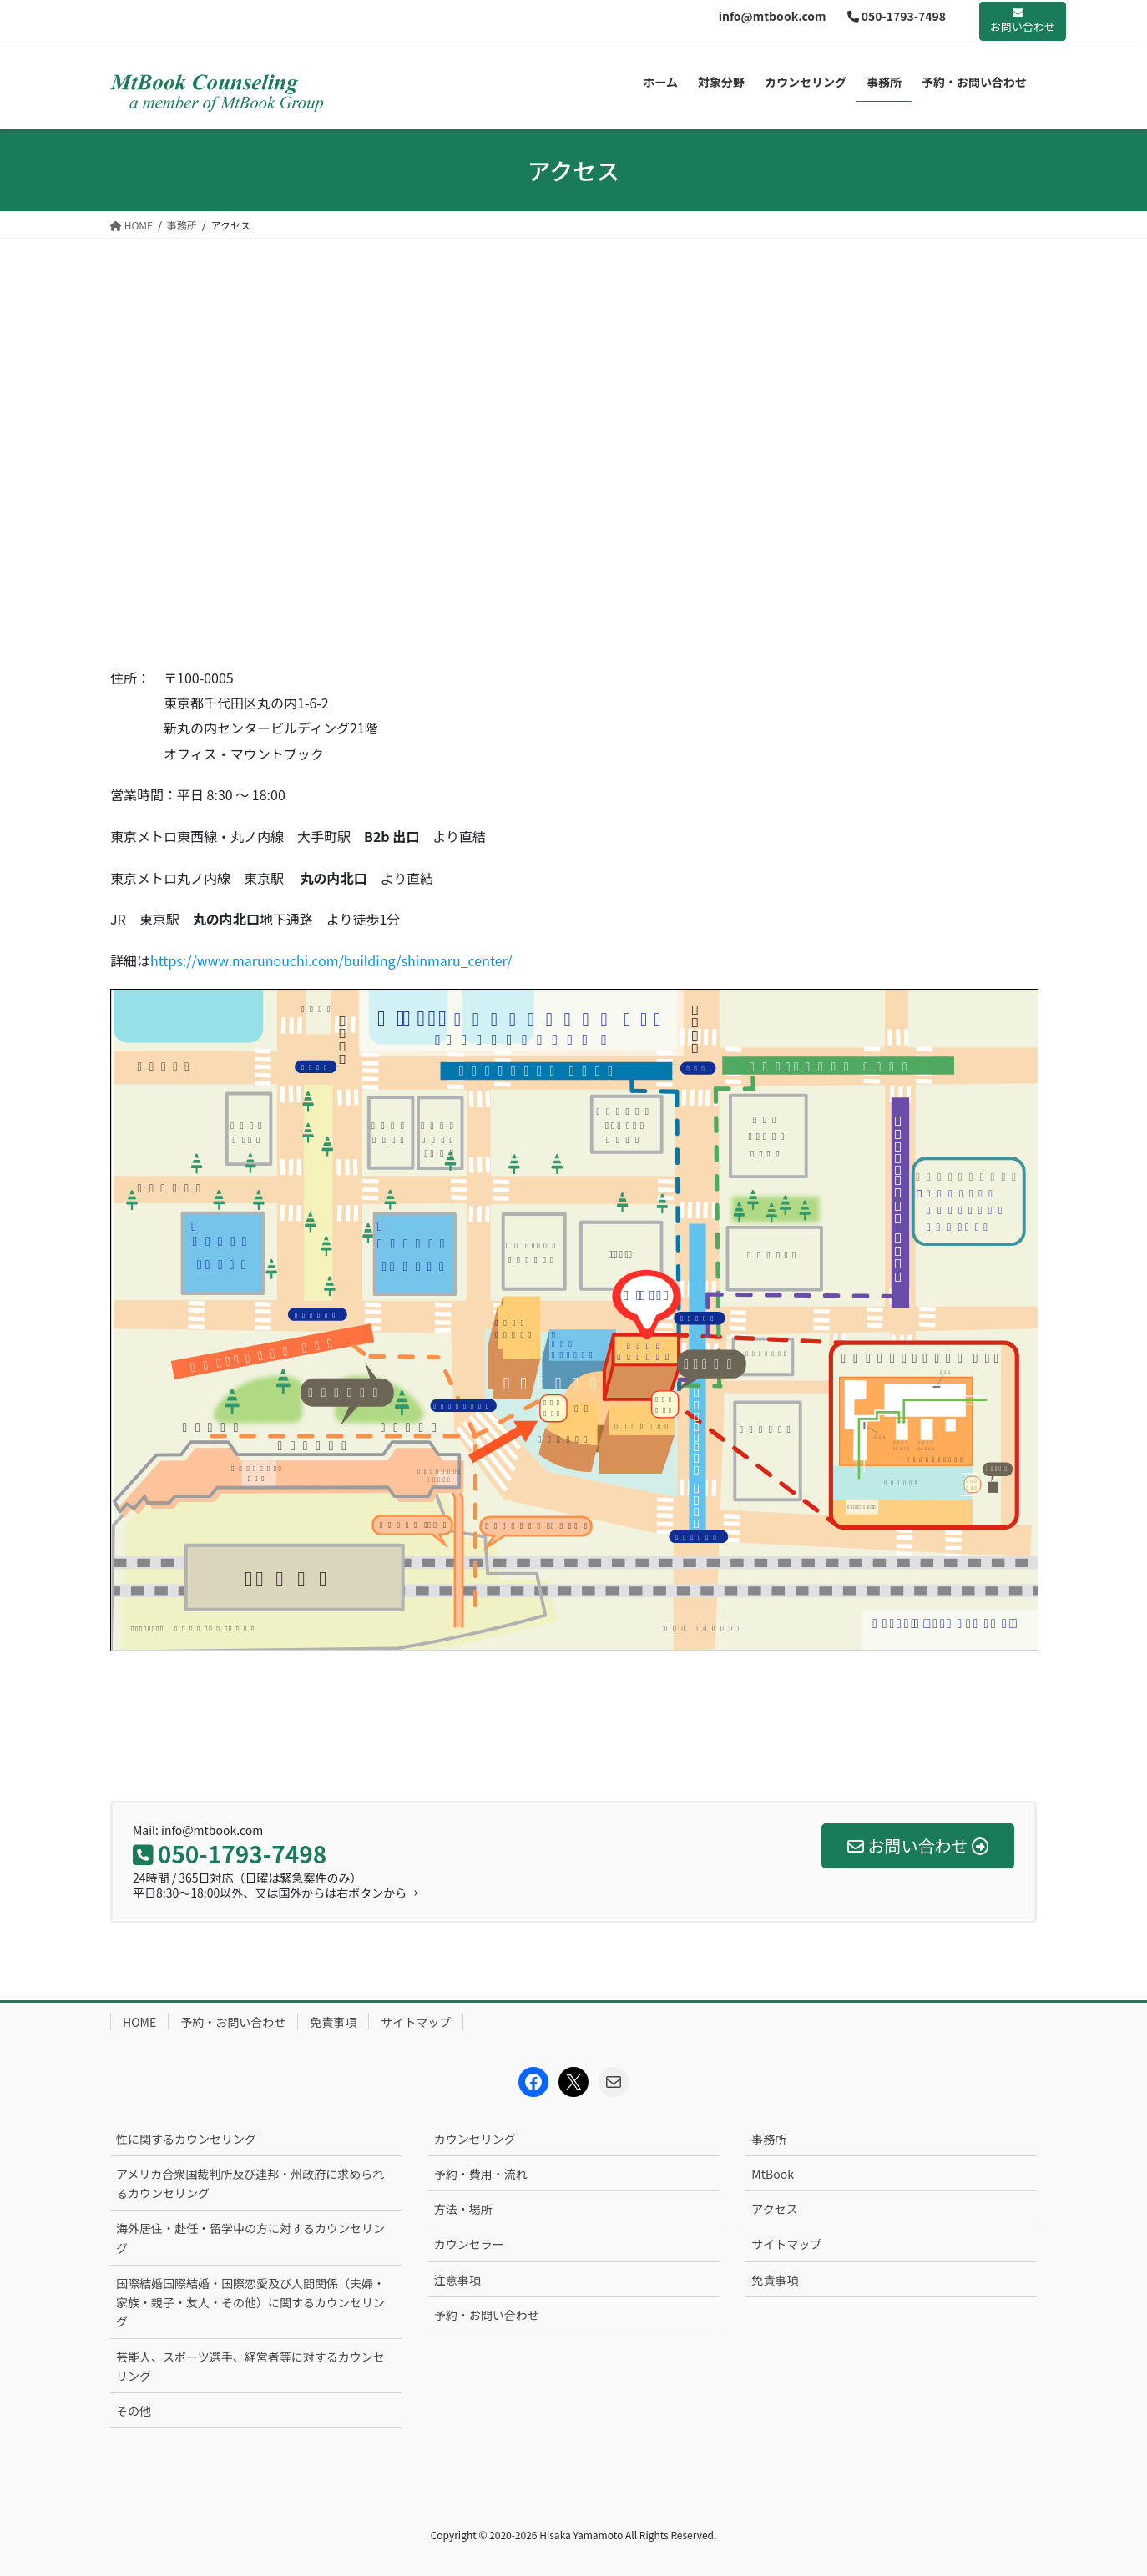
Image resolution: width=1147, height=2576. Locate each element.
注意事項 (457, 2279)
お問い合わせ (1022, 21)
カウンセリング (475, 2138)
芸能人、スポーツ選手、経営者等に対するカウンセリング (250, 2366)
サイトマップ (416, 2022)
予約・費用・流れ (481, 2173)
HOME (139, 2022)
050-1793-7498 (896, 16)
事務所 (768, 2138)
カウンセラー (469, 2244)
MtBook (772, 2173)
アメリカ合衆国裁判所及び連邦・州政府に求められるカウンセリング (250, 2183)
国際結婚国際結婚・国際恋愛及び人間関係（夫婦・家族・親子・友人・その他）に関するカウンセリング (250, 2302)
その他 (133, 2410)
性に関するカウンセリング (186, 2138)
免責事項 (333, 2022)
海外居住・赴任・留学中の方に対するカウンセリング (250, 2238)
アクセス (774, 2208)
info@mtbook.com (772, 16)
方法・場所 (463, 2208)
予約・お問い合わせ (232, 2022)
